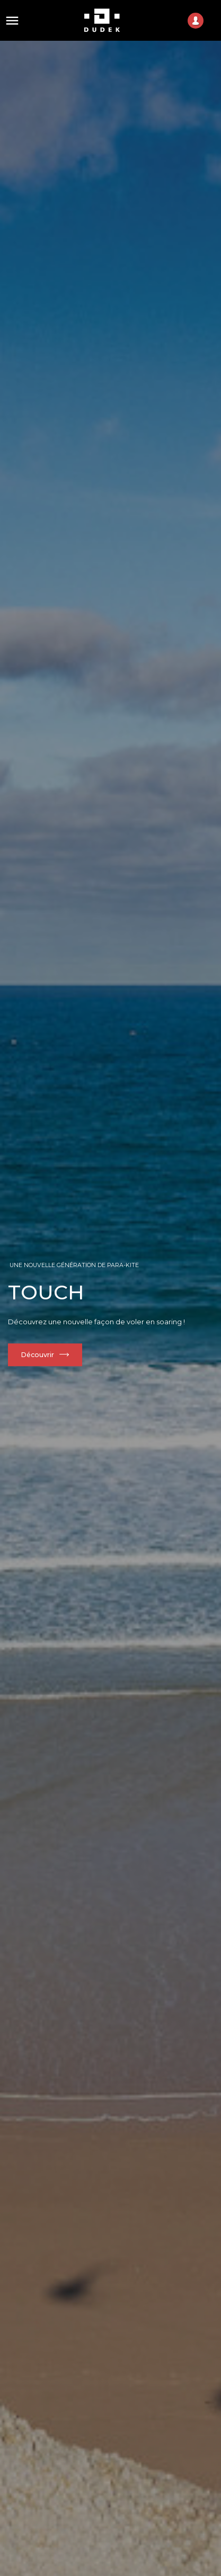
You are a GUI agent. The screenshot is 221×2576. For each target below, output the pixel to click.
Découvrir (37, 1355)
